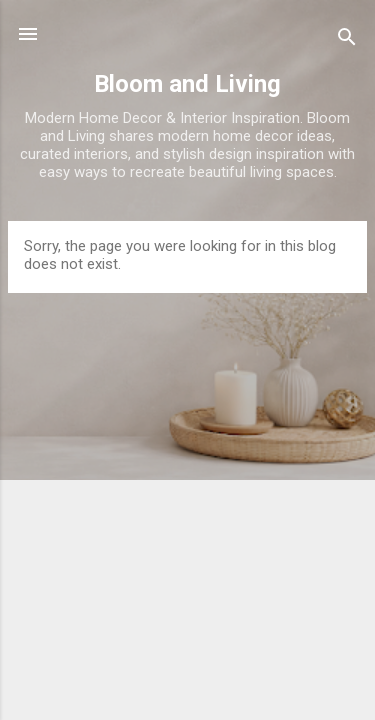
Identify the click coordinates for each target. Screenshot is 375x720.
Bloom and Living (187, 84)
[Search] (347, 40)
